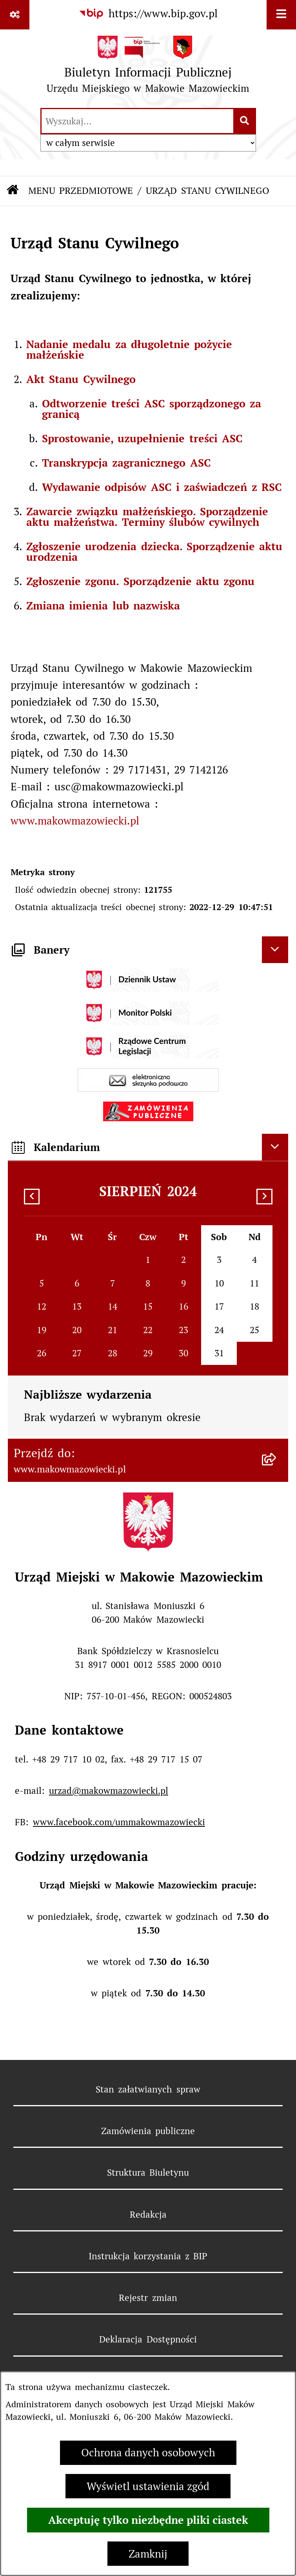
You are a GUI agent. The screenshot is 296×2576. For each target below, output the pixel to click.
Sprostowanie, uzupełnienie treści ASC (142, 438)
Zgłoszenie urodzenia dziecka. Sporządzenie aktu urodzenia (154, 551)
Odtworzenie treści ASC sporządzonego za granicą (151, 408)
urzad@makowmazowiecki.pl (108, 1791)
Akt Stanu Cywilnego (81, 379)
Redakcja (148, 2214)
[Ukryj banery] (275, 949)
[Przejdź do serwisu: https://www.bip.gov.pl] (147, 14)
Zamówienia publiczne (148, 2131)
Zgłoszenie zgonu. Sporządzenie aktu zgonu (140, 581)
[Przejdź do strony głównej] (148, 68)
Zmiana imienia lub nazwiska (103, 605)
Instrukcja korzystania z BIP (148, 2256)
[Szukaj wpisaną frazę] (245, 121)
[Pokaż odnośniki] (14, 14)
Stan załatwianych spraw (148, 2089)
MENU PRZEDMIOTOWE (80, 190)
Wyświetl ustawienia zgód (148, 2486)
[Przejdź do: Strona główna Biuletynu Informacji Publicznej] (12, 191)
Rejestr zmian (148, 2298)
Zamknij (148, 2554)
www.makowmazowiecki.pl (75, 821)
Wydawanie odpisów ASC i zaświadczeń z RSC (162, 487)
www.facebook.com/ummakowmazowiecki (119, 1822)
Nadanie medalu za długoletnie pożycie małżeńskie (129, 349)
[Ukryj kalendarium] (275, 1147)
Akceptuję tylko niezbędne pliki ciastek (148, 2520)
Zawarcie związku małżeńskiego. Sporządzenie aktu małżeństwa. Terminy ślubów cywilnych (147, 516)
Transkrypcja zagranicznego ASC (126, 463)
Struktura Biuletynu (148, 2172)
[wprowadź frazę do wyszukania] (137, 121)
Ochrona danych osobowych (148, 2452)
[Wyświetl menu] (281, 14)
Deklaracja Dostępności (147, 2339)
